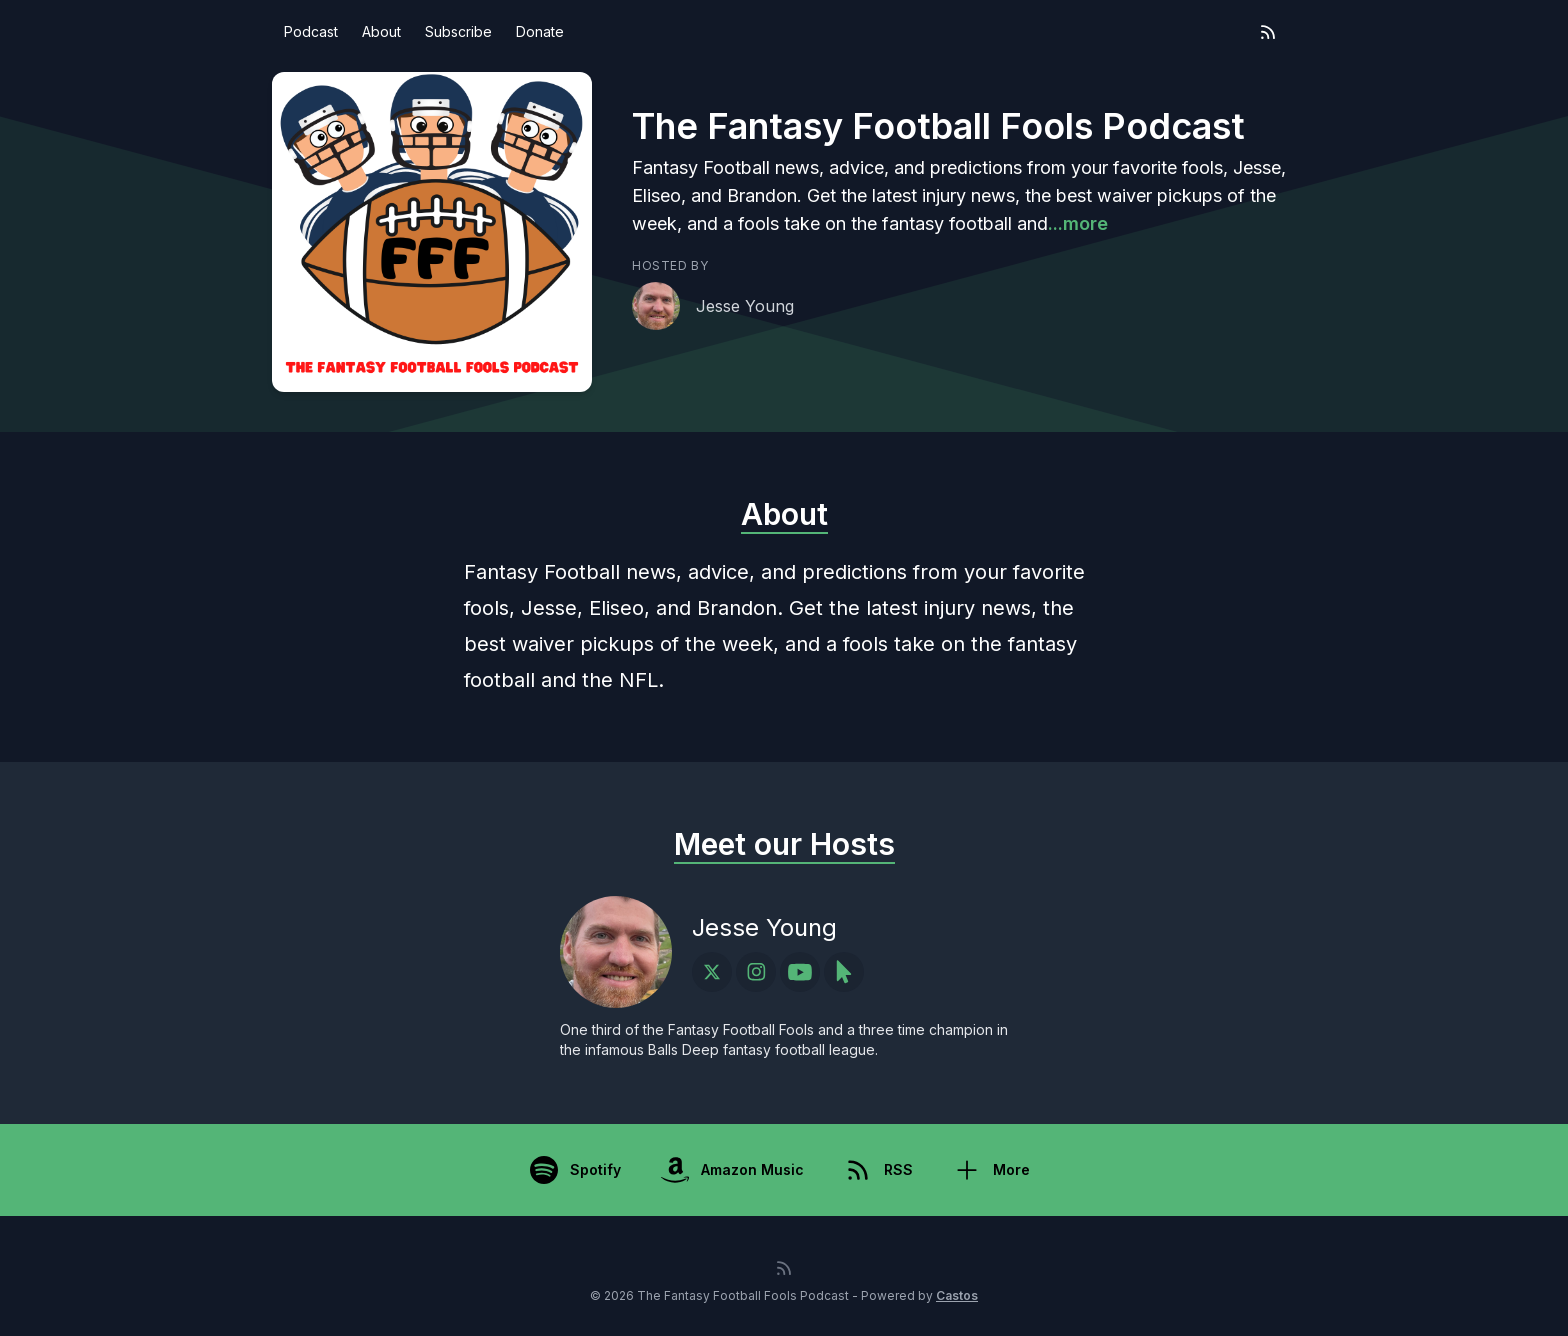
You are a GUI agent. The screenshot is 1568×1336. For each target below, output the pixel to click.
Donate (540, 31)
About (381, 31)
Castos (957, 1295)
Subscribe (458, 31)
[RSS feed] (1268, 32)
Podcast (311, 31)
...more (1078, 223)
